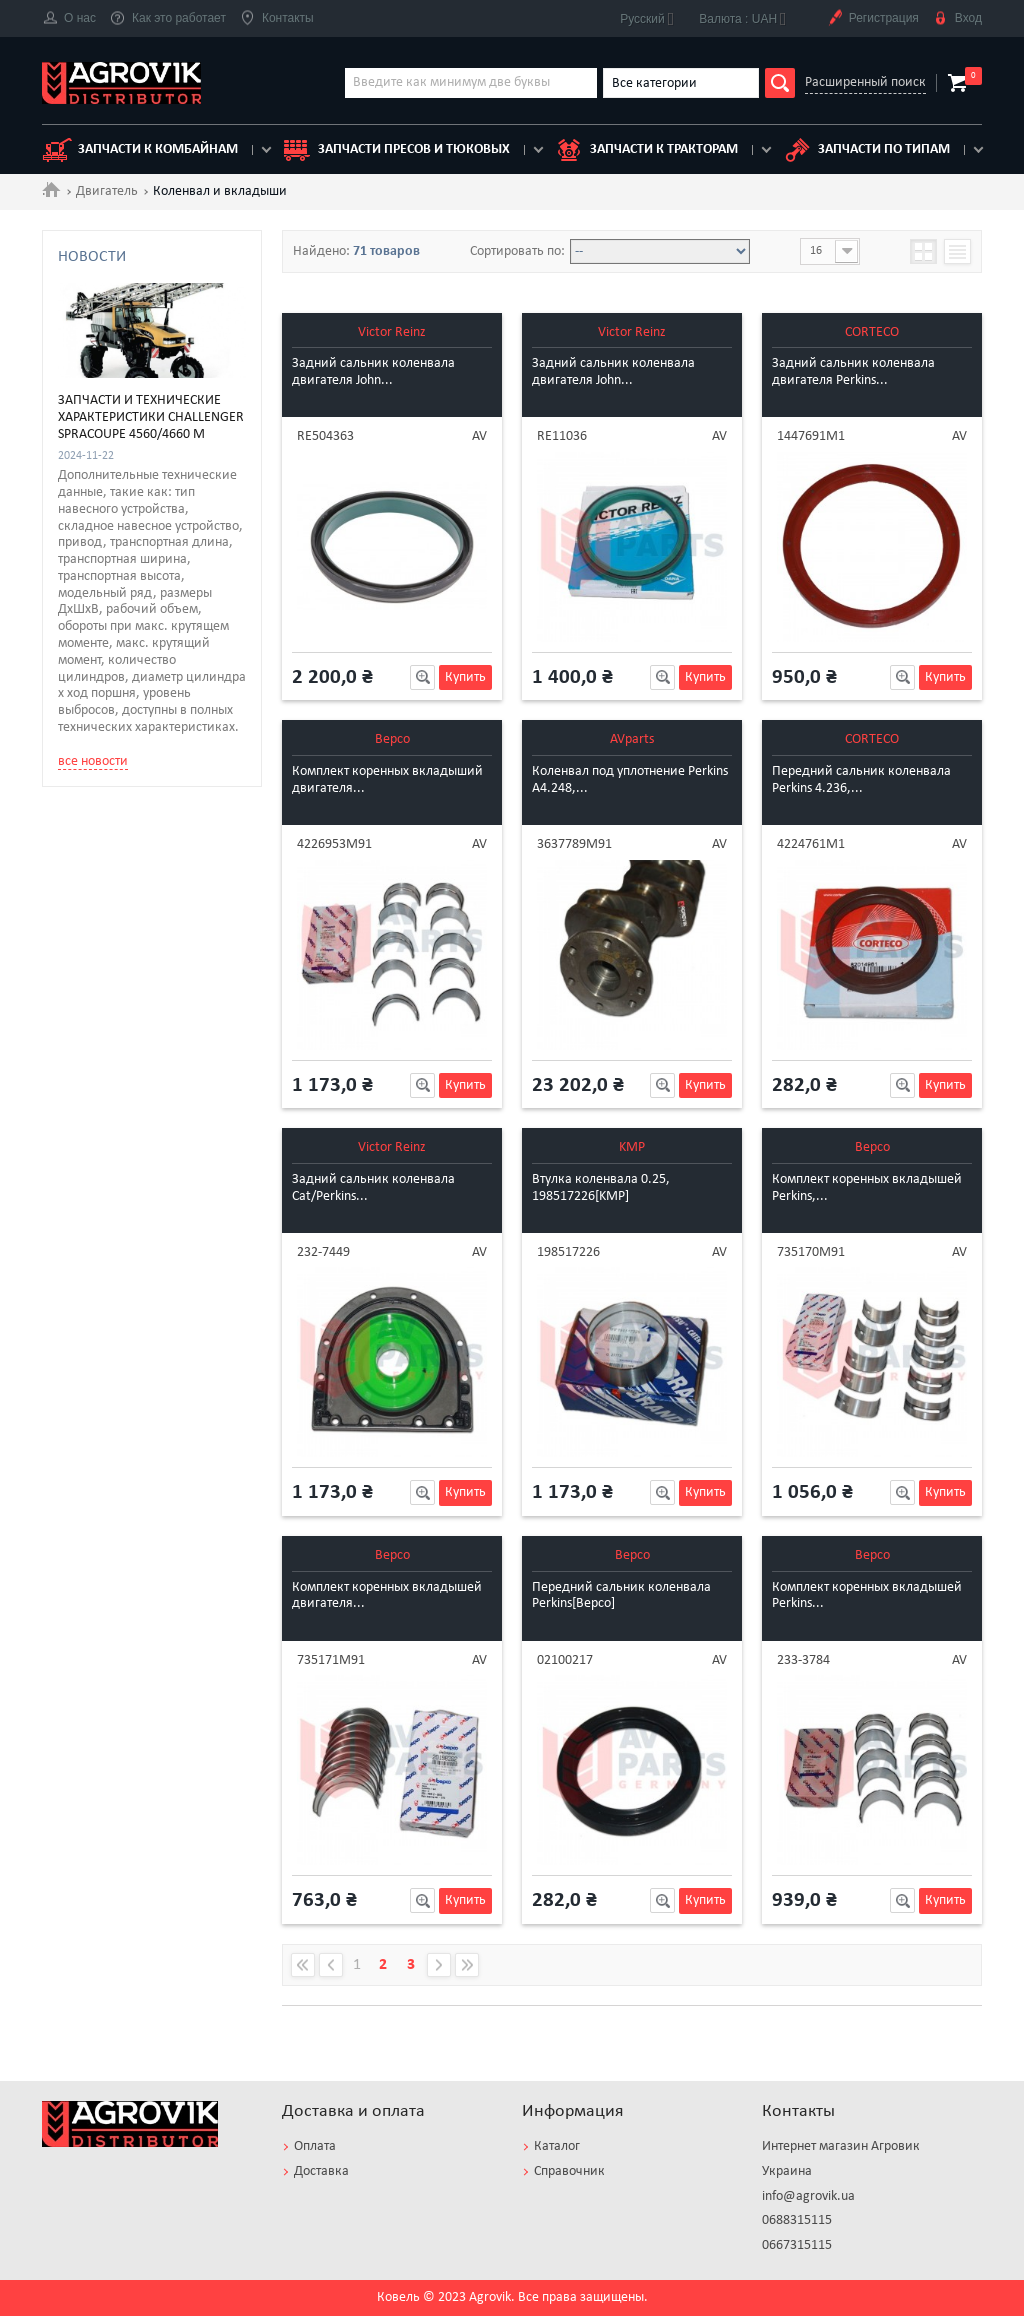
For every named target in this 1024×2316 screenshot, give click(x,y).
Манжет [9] (118, 628)
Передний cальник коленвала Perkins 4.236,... (861, 780)
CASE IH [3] (115, 287)
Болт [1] (105, 516)
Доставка (321, 2171)
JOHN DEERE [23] (135, 377)
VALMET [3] (117, 422)
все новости (93, 1266)
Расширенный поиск (865, 82)
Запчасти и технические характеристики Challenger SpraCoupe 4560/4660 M (151, 923)
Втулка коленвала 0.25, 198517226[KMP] (601, 1188)
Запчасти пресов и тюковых (396, 150)
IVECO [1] (110, 354)
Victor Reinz (392, 332)
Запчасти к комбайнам (140, 150)
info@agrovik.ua (808, 2196)
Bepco (392, 739)
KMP (632, 1147)
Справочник (569, 2171)
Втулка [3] (112, 561)
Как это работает (168, 18)
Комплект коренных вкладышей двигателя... (387, 1596)
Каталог (557, 2146)
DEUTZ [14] (116, 332)
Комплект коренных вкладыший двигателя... (387, 780)
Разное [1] (114, 650)
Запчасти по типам (866, 150)
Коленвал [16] (127, 583)
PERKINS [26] (121, 399)
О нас (69, 18)
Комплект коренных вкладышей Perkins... (867, 1596)
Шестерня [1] (124, 673)
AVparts (632, 739)
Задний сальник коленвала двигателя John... (373, 372)
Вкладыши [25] (130, 538)
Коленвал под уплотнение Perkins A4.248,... (630, 780)
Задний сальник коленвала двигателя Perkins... (853, 372)
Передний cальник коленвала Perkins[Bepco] (621, 1596)
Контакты (277, 18)
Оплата (315, 2146)
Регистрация (873, 18)
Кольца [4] (115, 606)
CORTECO (872, 332)
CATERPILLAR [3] (133, 310)
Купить (465, 677)
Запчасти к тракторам (646, 150)
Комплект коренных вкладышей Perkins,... (867, 1188)
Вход (957, 18)
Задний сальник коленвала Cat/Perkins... (373, 1188)
